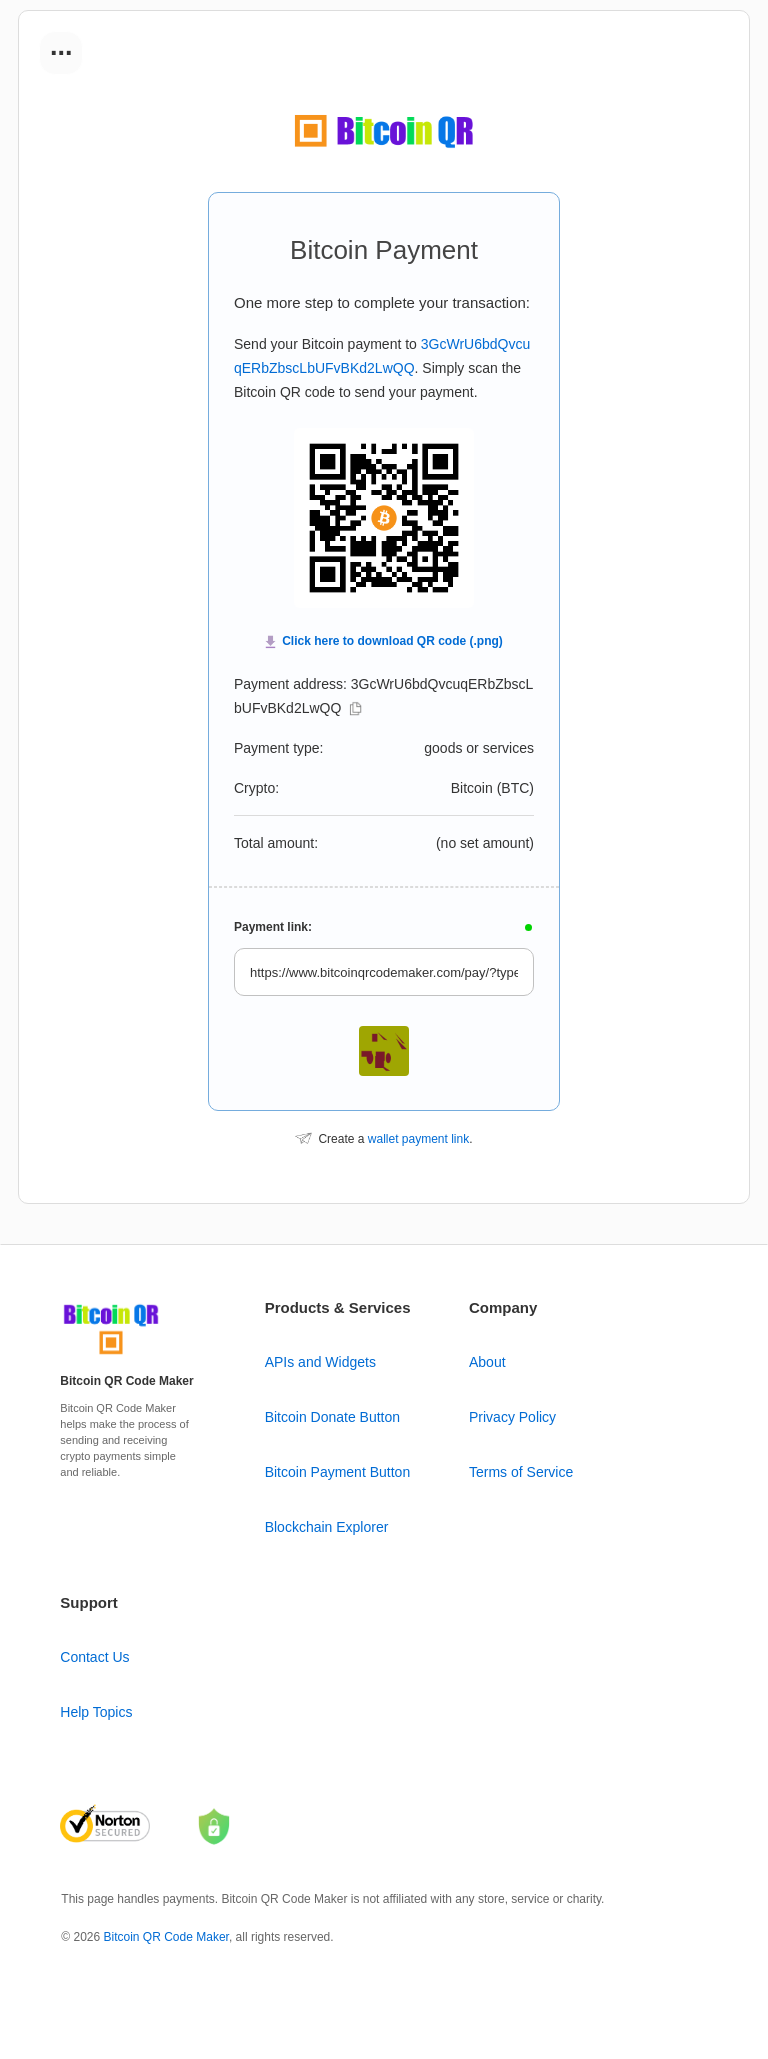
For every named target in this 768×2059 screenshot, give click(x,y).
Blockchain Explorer (327, 1527)
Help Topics (96, 1712)
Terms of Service (521, 1472)
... (61, 46)
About (487, 1362)
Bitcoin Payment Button (338, 1472)
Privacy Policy (512, 1417)
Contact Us (94, 1657)
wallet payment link (418, 1139)
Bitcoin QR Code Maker (166, 1937)
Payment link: (273, 927)
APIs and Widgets (320, 1362)
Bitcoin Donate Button (332, 1417)
